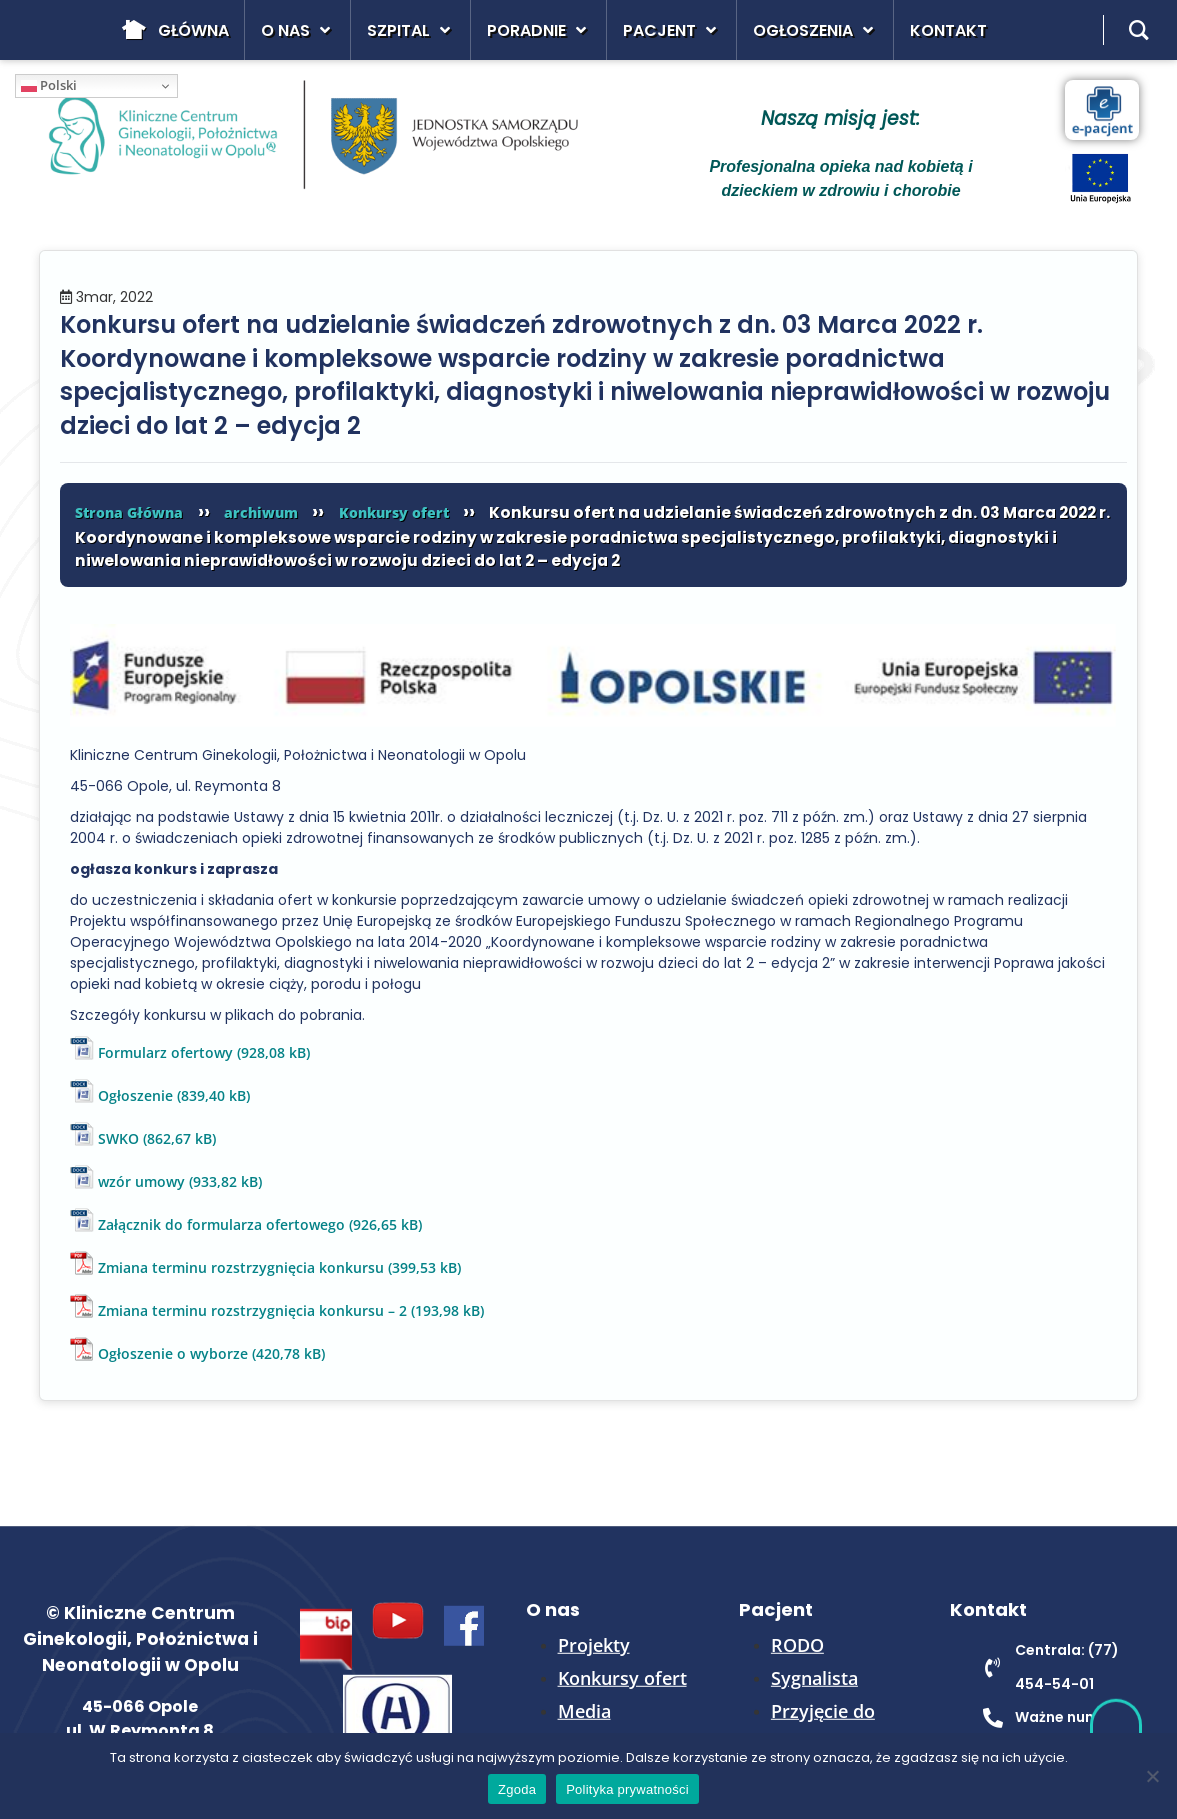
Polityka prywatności (627, 1789)
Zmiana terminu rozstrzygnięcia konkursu (241, 1267)
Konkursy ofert (394, 512)
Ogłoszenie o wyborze (173, 1353)
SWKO (118, 1138)
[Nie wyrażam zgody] (1152, 1776)
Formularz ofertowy (165, 1052)
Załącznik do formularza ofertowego (221, 1224)
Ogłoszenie (135, 1095)
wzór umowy (141, 1181)
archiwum (261, 512)
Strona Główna (129, 512)
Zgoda (517, 1789)
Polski (49, 85)
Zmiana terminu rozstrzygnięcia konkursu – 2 (252, 1310)
